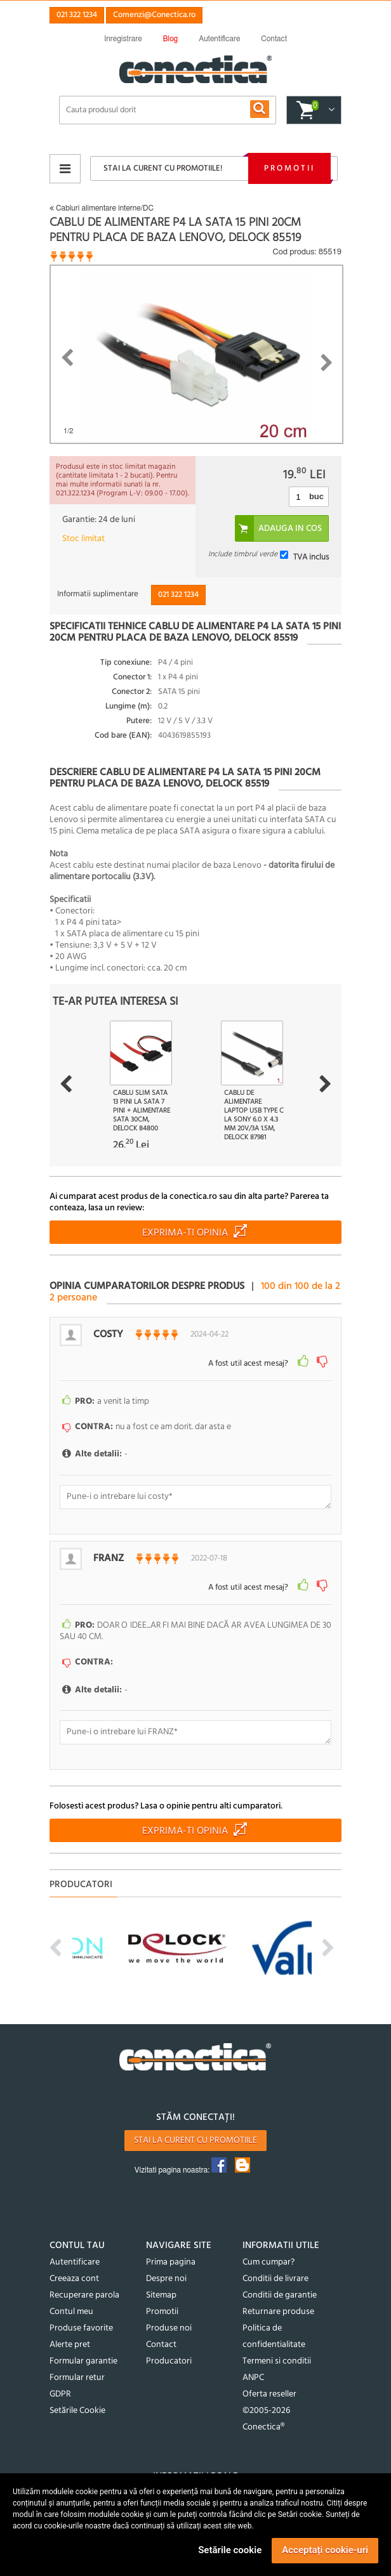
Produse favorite (81, 2328)
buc (316, 496)
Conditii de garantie (279, 2295)
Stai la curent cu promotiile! (162, 168)
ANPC (253, 2377)
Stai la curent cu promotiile (195, 2140)
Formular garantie (83, 2361)
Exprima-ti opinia (185, 1233)
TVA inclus (311, 556)
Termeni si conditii (276, 2361)
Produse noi (169, 2328)
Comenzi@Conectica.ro (154, 15)
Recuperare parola (84, 2295)
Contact (161, 2344)
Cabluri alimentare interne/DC (102, 208)
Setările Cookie (77, 2410)
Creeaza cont (74, 2279)
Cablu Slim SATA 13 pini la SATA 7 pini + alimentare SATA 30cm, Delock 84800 (141, 1111)
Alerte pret (70, 2344)
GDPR (60, 2394)
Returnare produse (278, 2312)
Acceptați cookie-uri (325, 2550)
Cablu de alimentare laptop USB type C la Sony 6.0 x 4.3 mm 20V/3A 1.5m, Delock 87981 (254, 1115)
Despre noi (166, 2279)
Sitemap (161, 2295)
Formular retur (77, 2377)
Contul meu (71, 2312)
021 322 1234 (76, 15)
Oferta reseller (269, 2394)
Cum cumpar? (268, 2262)
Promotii (289, 168)
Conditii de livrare (275, 2279)
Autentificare (75, 2262)
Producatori (169, 2361)
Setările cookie (230, 2550)
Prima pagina (171, 2262)
